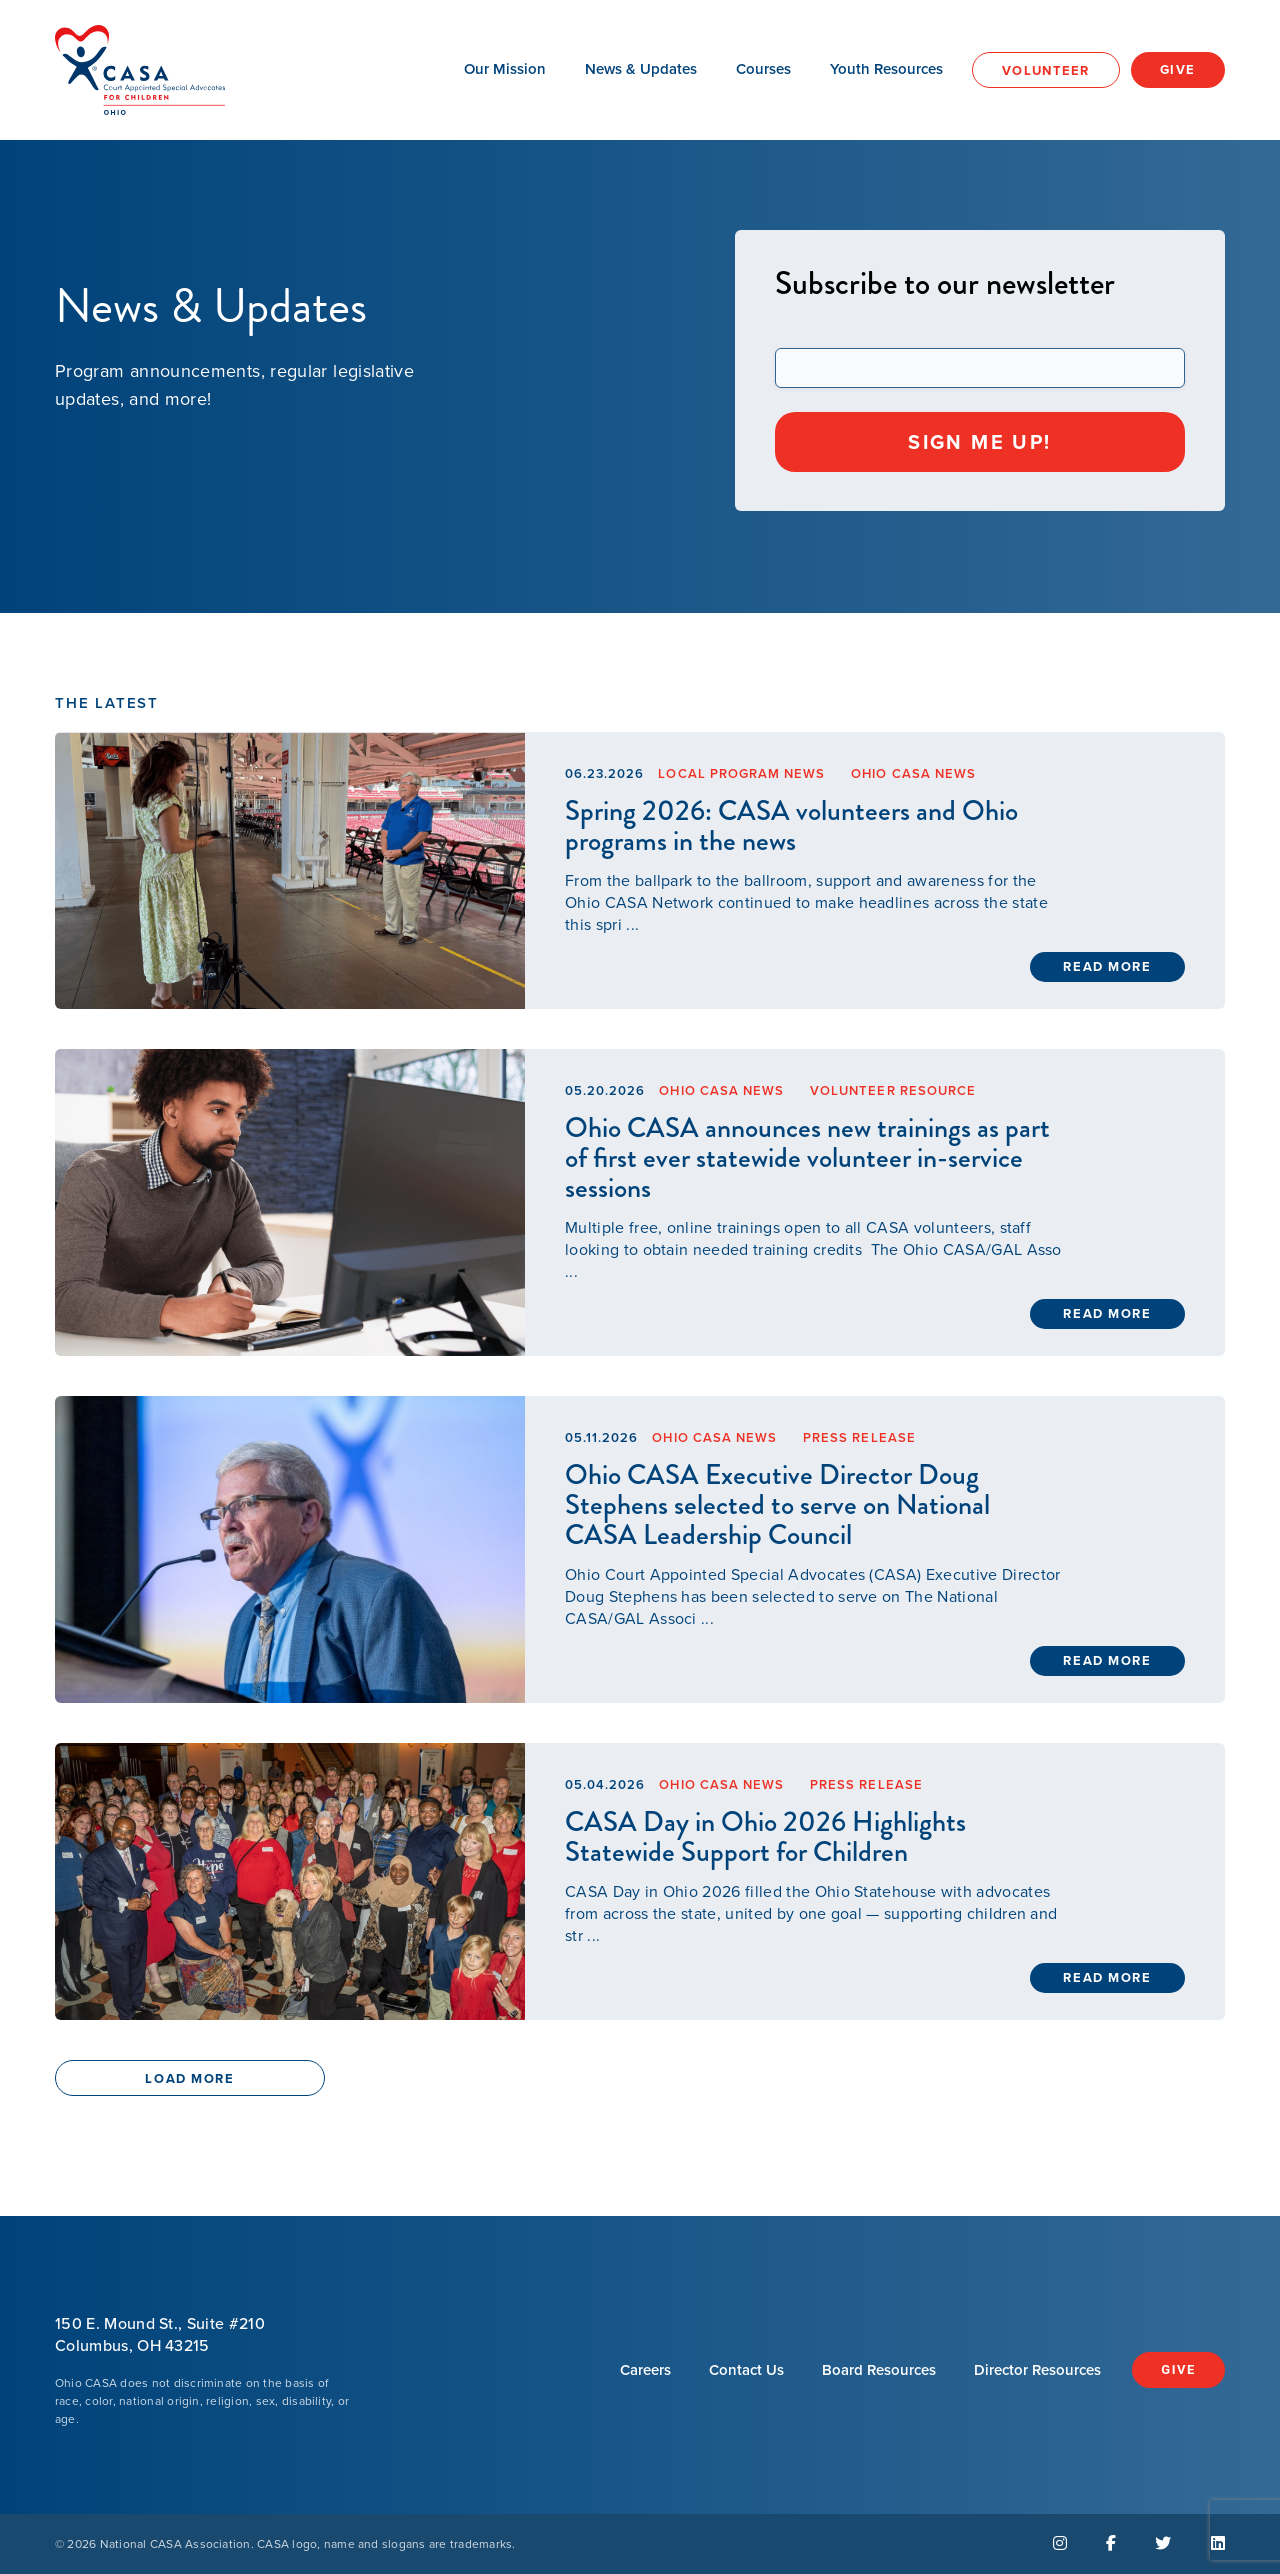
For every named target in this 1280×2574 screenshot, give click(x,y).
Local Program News (741, 773)
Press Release (859, 1437)
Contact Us (746, 2370)
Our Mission (505, 69)
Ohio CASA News (913, 773)
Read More (1107, 966)
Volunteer (1046, 70)
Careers (645, 2370)
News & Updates (641, 69)
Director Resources (1037, 2370)
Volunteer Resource (893, 1090)
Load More (189, 2078)
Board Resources (879, 2370)
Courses (763, 69)
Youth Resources (886, 69)
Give (1178, 69)
